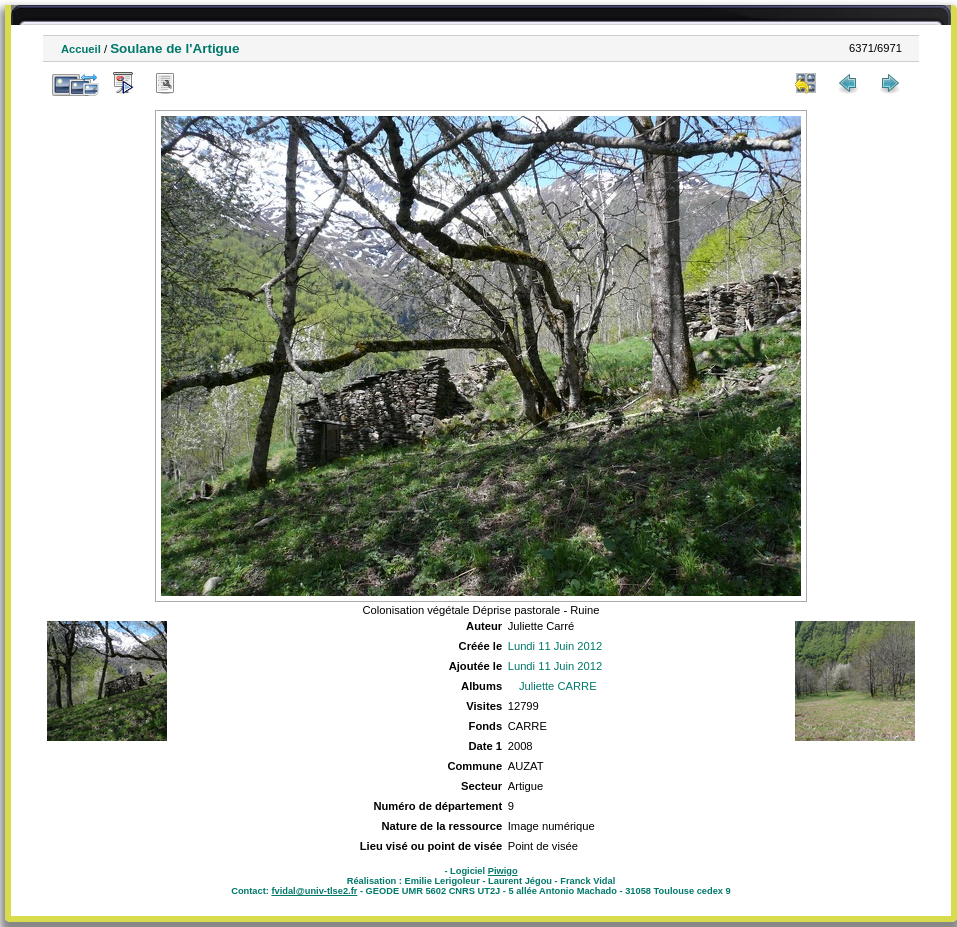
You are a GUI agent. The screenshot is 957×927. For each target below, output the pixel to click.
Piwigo (503, 871)
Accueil (81, 49)
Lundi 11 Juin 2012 (555, 646)
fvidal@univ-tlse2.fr (314, 891)
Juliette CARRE (558, 686)
